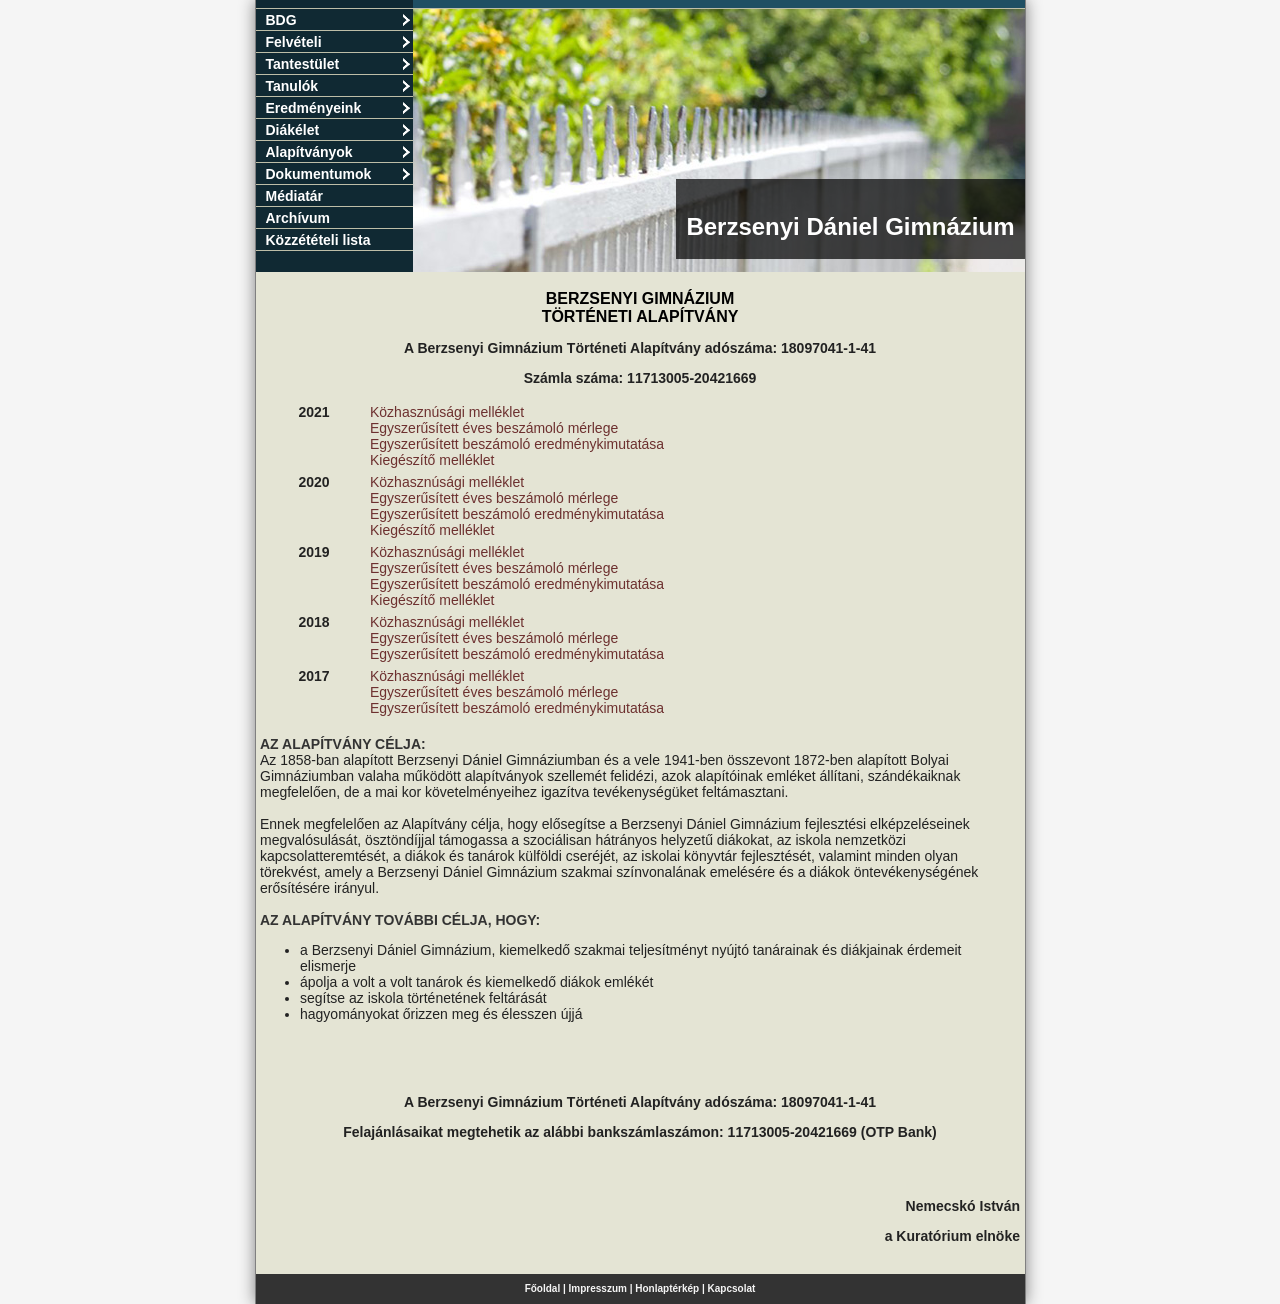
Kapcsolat (732, 1288)
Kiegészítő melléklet (432, 460)
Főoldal (543, 1288)
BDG (338, 20)
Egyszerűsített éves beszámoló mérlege (494, 428)
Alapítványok (338, 152)
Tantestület (338, 64)
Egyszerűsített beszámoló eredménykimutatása (517, 444)
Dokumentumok (338, 174)
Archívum (298, 218)
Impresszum (598, 1288)
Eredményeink (338, 108)
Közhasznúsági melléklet (447, 412)
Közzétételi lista (318, 240)
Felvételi (338, 42)
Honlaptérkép (667, 1288)
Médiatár (295, 196)
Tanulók (338, 86)
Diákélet (338, 130)
